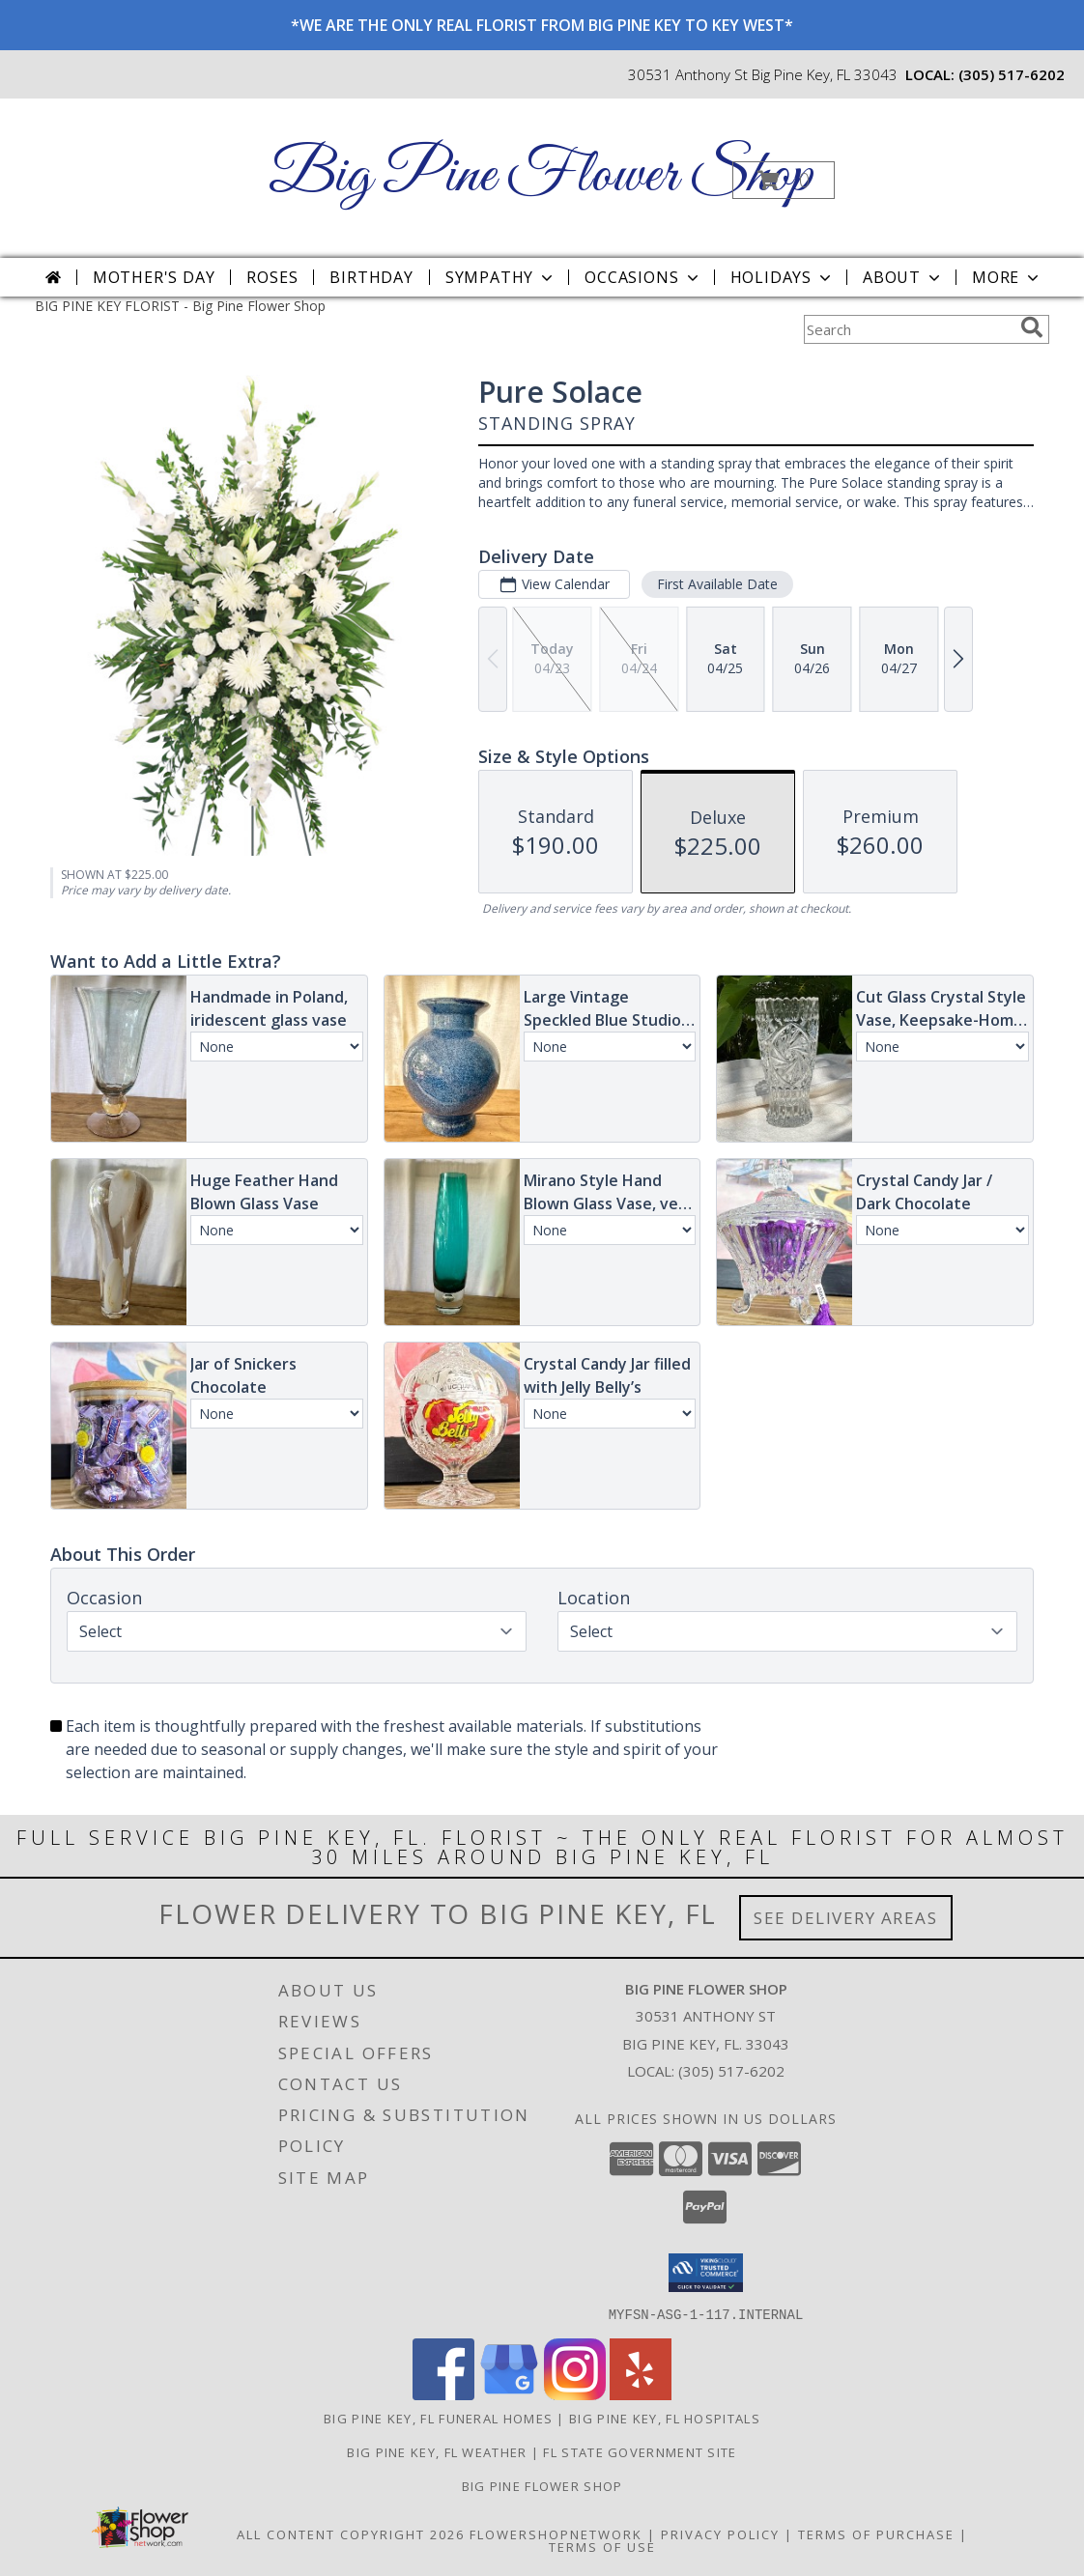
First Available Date (717, 584)
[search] (1031, 327)
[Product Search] (908, 329)
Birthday (371, 277)
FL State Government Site (639, 2451)
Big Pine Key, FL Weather (437, 2451)
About (903, 277)
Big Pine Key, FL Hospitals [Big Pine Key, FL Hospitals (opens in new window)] (664, 2417)
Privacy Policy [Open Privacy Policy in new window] (720, 2533)
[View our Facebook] (443, 2394)
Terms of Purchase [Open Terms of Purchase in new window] (876, 2533)
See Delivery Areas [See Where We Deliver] (846, 1918)
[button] (783, 180)
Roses (272, 277)
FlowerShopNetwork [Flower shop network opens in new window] (556, 2533)
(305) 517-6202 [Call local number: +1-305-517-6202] (1011, 74)
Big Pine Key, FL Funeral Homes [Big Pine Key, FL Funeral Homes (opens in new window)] (438, 2417)
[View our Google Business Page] (509, 2394)
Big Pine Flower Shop (541, 176)
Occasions (643, 277)
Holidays (782, 277)
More (1007, 277)
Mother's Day (154, 277)
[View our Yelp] (640, 2394)
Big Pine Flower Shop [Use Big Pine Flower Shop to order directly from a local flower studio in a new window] (542, 2485)
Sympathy (500, 277)
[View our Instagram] (575, 2394)
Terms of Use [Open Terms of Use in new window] (602, 2546)
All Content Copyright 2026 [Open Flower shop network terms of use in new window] (351, 2533)
